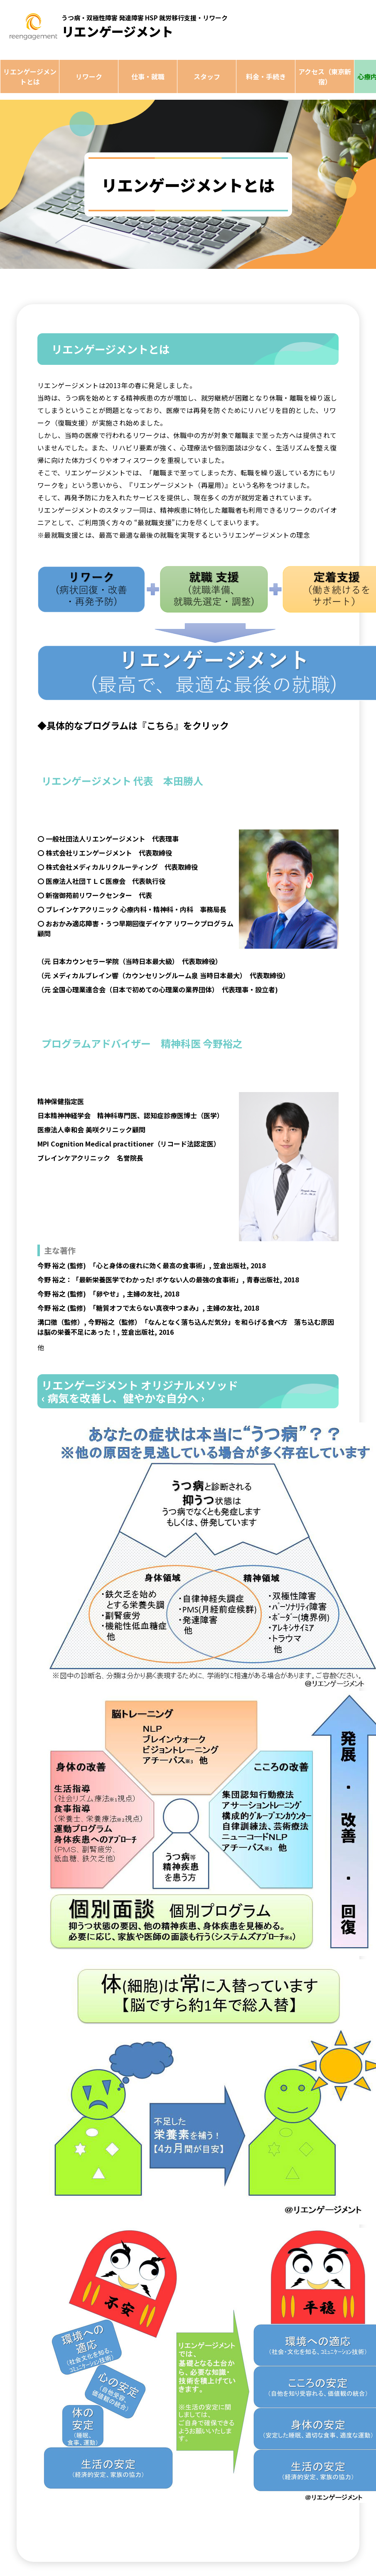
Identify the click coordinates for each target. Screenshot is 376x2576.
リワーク (89, 76)
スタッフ (207, 76)
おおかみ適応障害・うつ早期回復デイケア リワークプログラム (139, 923)
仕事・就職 (148, 76)
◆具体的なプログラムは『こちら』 (110, 725)
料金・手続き (266, 76)
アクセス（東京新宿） (324, 76)
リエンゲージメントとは (30, 76)
